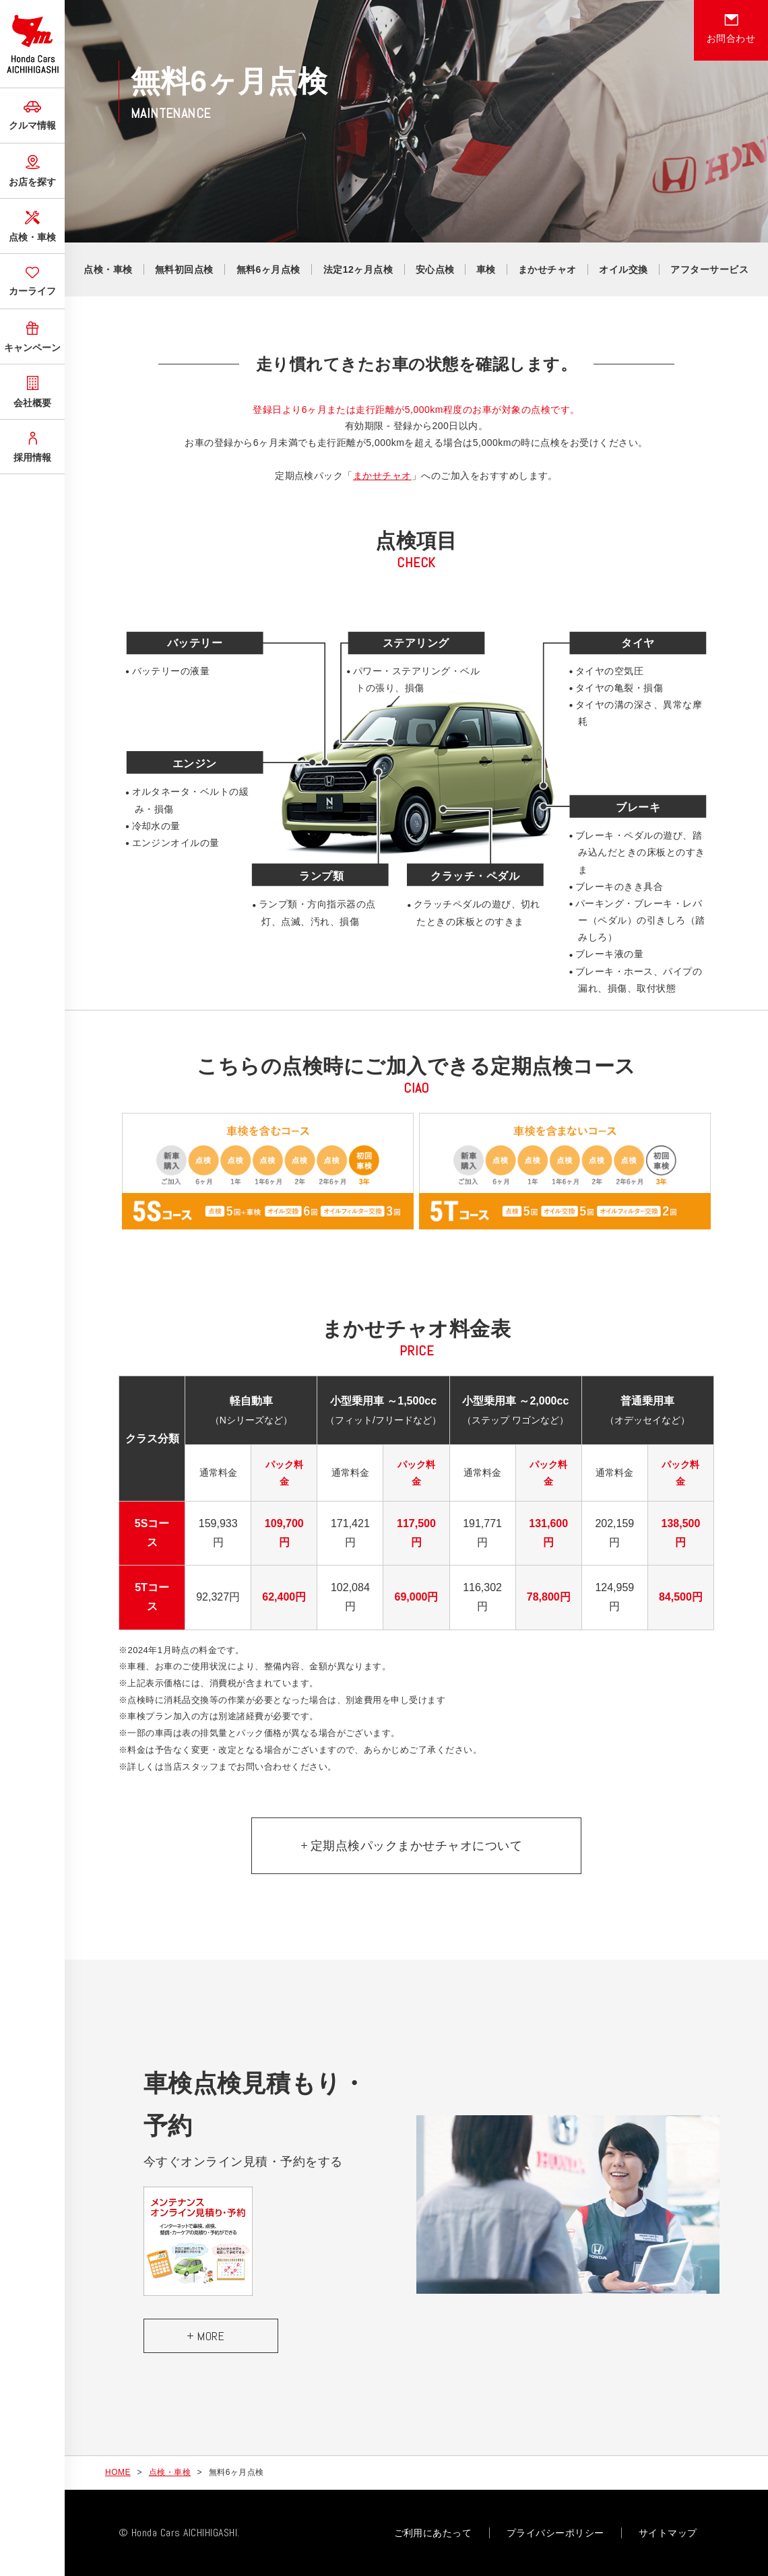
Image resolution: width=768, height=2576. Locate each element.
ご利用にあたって (433, 2533)
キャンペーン (32, 335)
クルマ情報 (32, 114)
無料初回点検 (184, 269)
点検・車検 (32, 225)
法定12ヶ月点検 (358, 269)
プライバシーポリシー (555, 2533)
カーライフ (32, 279)
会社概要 (32, 390)
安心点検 (435, 269)
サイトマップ (668, 2533)
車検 (486, 269)
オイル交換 (623, 269)
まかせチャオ (547, 269)
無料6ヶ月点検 (268, 269)
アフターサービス (709, 269)
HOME (118, 2472)
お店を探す (32, 169)
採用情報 (32, 445)
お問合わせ (731, 29)
